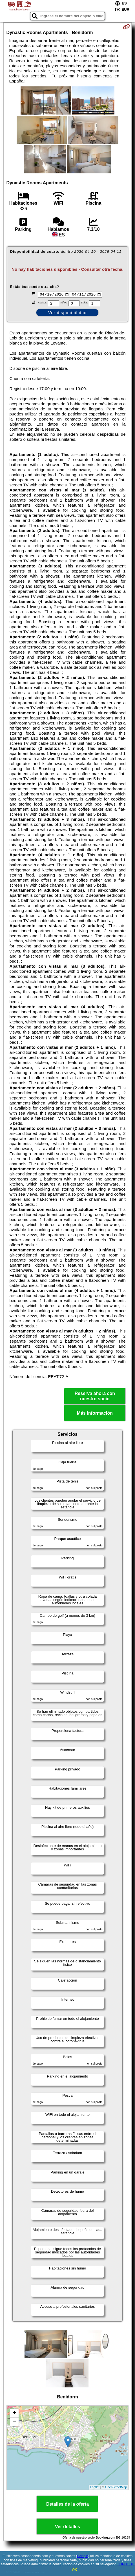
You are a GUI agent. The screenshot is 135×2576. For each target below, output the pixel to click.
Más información (95, 1414)
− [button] (14, 2422)
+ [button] (14, 2414)
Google (82, 2556)
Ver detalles (67, 2527)
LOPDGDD (126, 2564)
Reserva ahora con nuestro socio (95, 1397)
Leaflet (94, 2488)
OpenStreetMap (116, 2488)
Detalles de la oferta (67, 2504)
